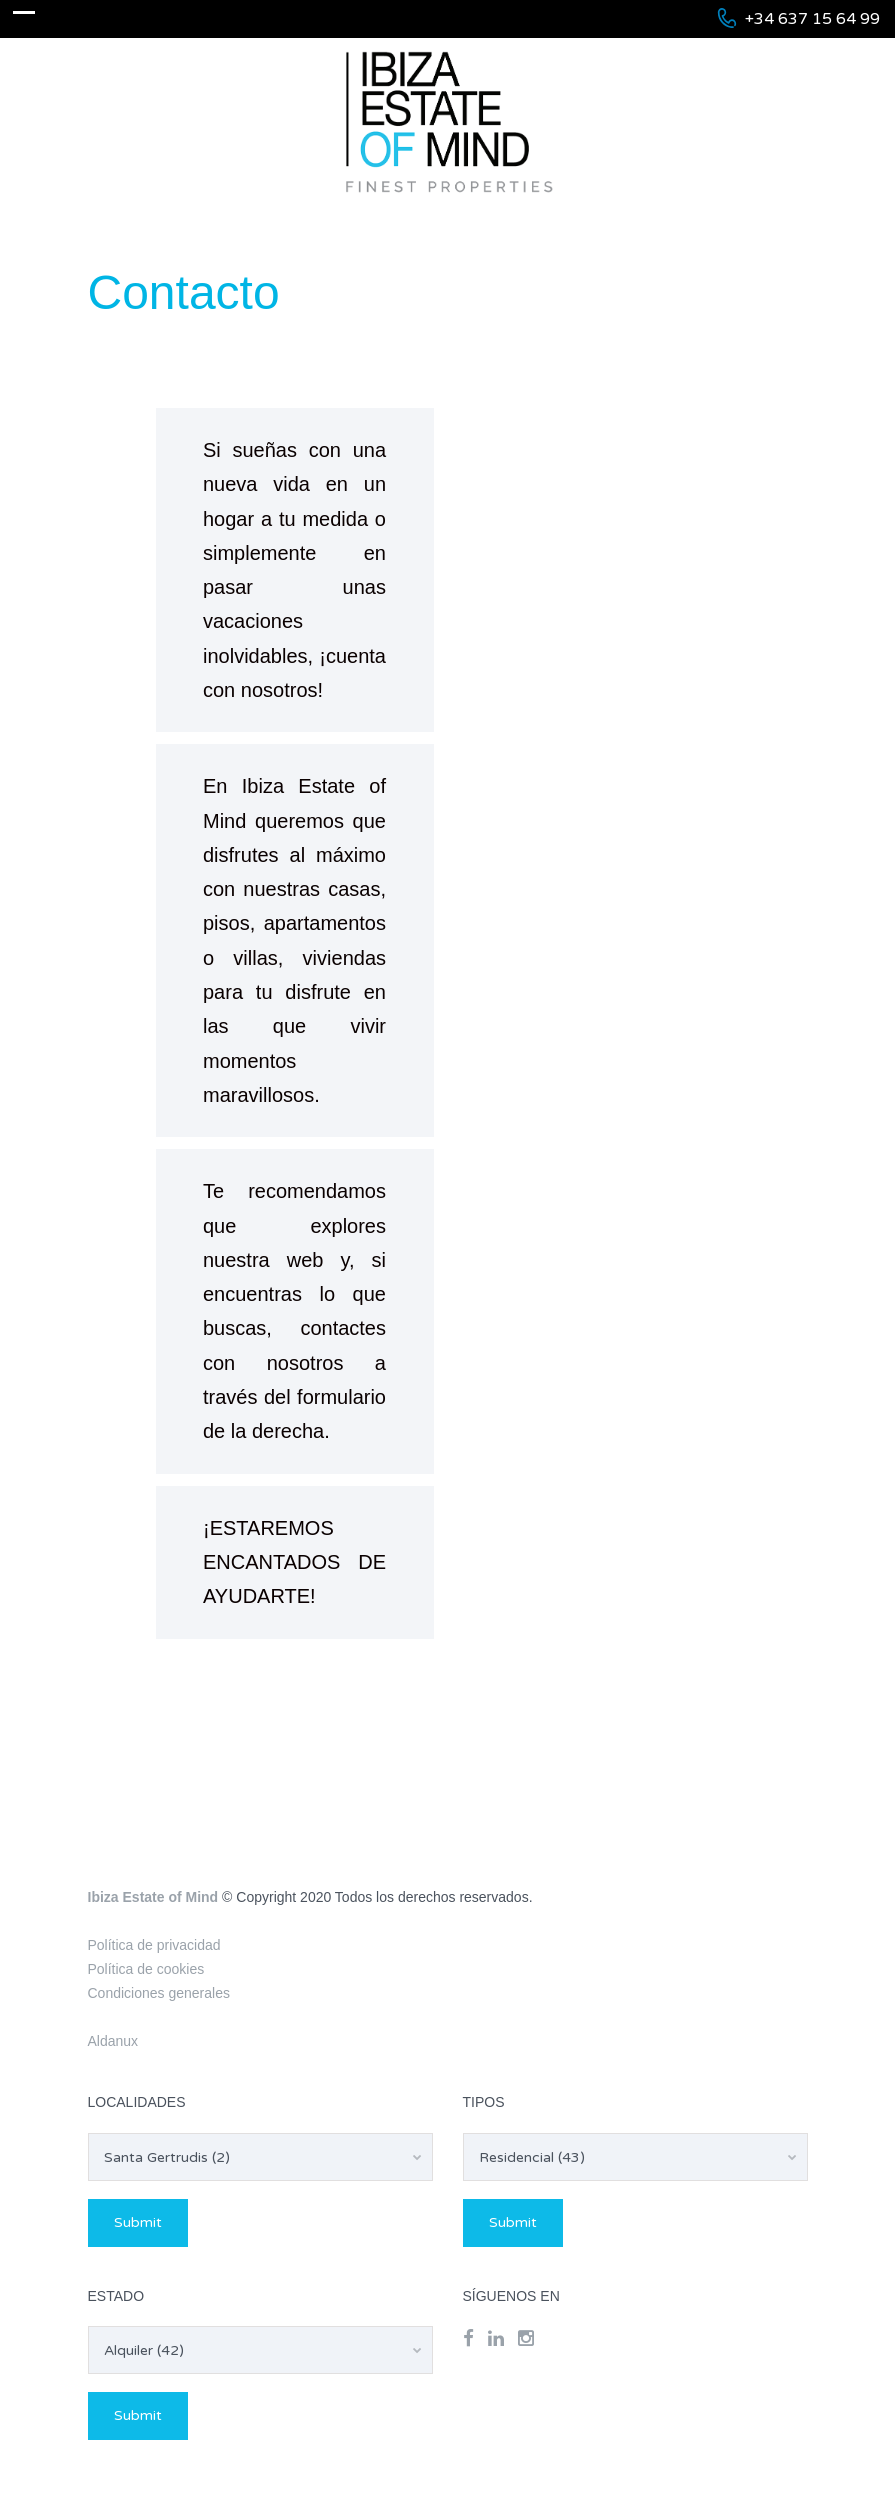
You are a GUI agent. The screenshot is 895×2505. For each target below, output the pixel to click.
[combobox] (260, 2157)
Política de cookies (146, 1969)
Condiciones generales (159, 1993)
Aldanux (113, 2041)
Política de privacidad (154, 1945)
